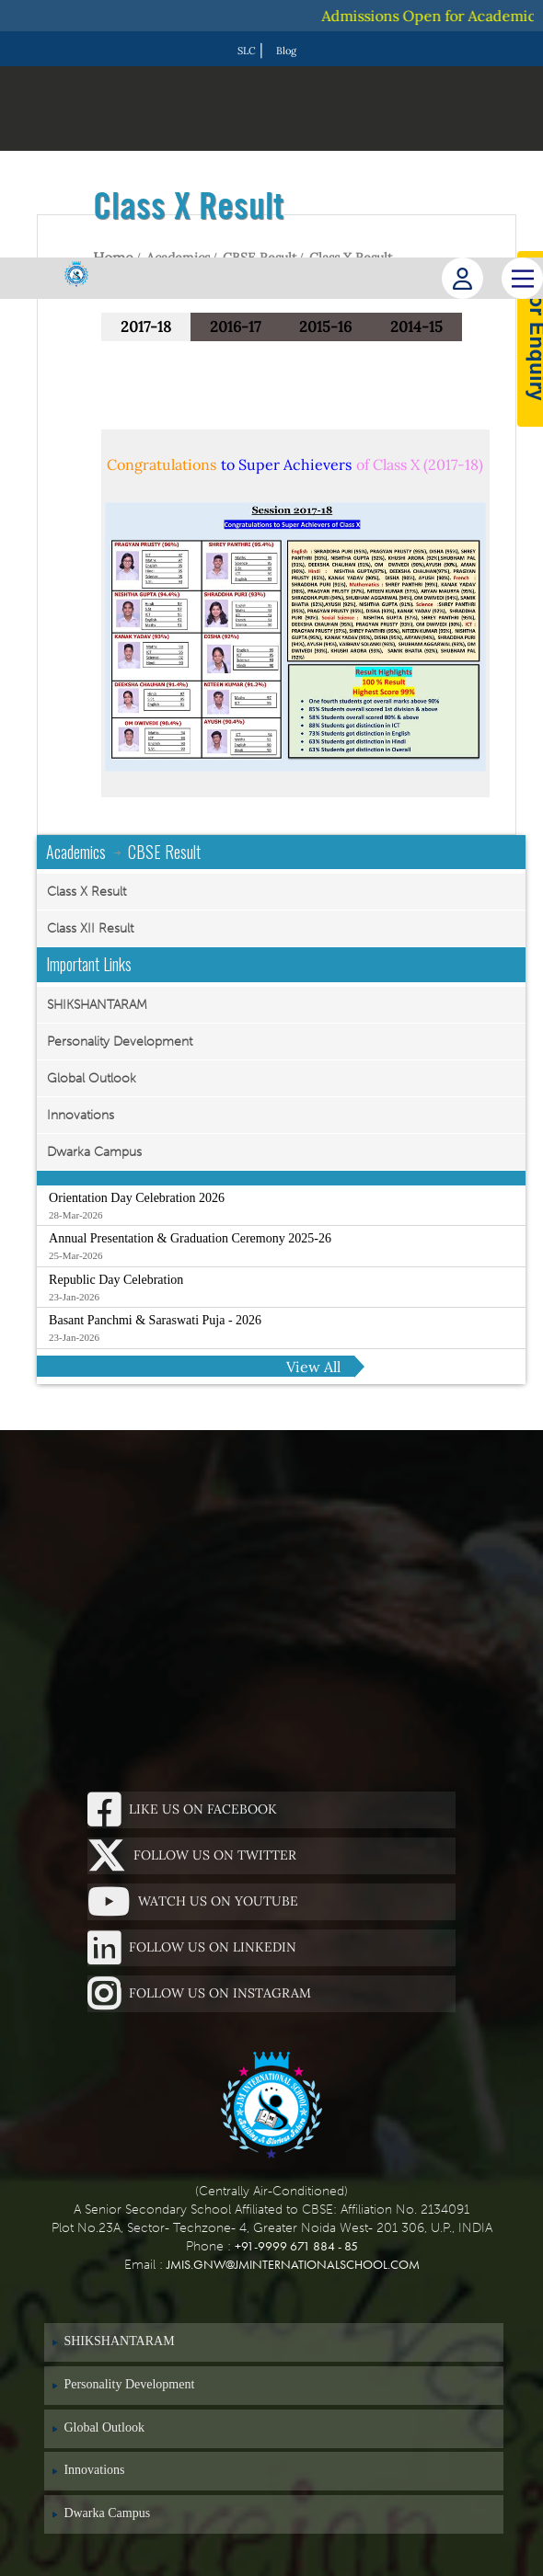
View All (313, 1366)
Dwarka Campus (94, 1152)
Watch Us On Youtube (192, 1901)
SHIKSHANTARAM (97, 1005)
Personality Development (119, 1041)
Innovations (80, 1115)
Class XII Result (90, 928)
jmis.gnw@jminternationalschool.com (293, 2264)
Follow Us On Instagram (199, 1993)
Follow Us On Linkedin (191, 1947)
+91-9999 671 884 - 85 (296, 2246)
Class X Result (86, 891)
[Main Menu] (522, 278)
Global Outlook (91, 1078)
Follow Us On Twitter (191, 1856)
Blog (286, 50)
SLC (246, 50)
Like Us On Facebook (182, 1810)
